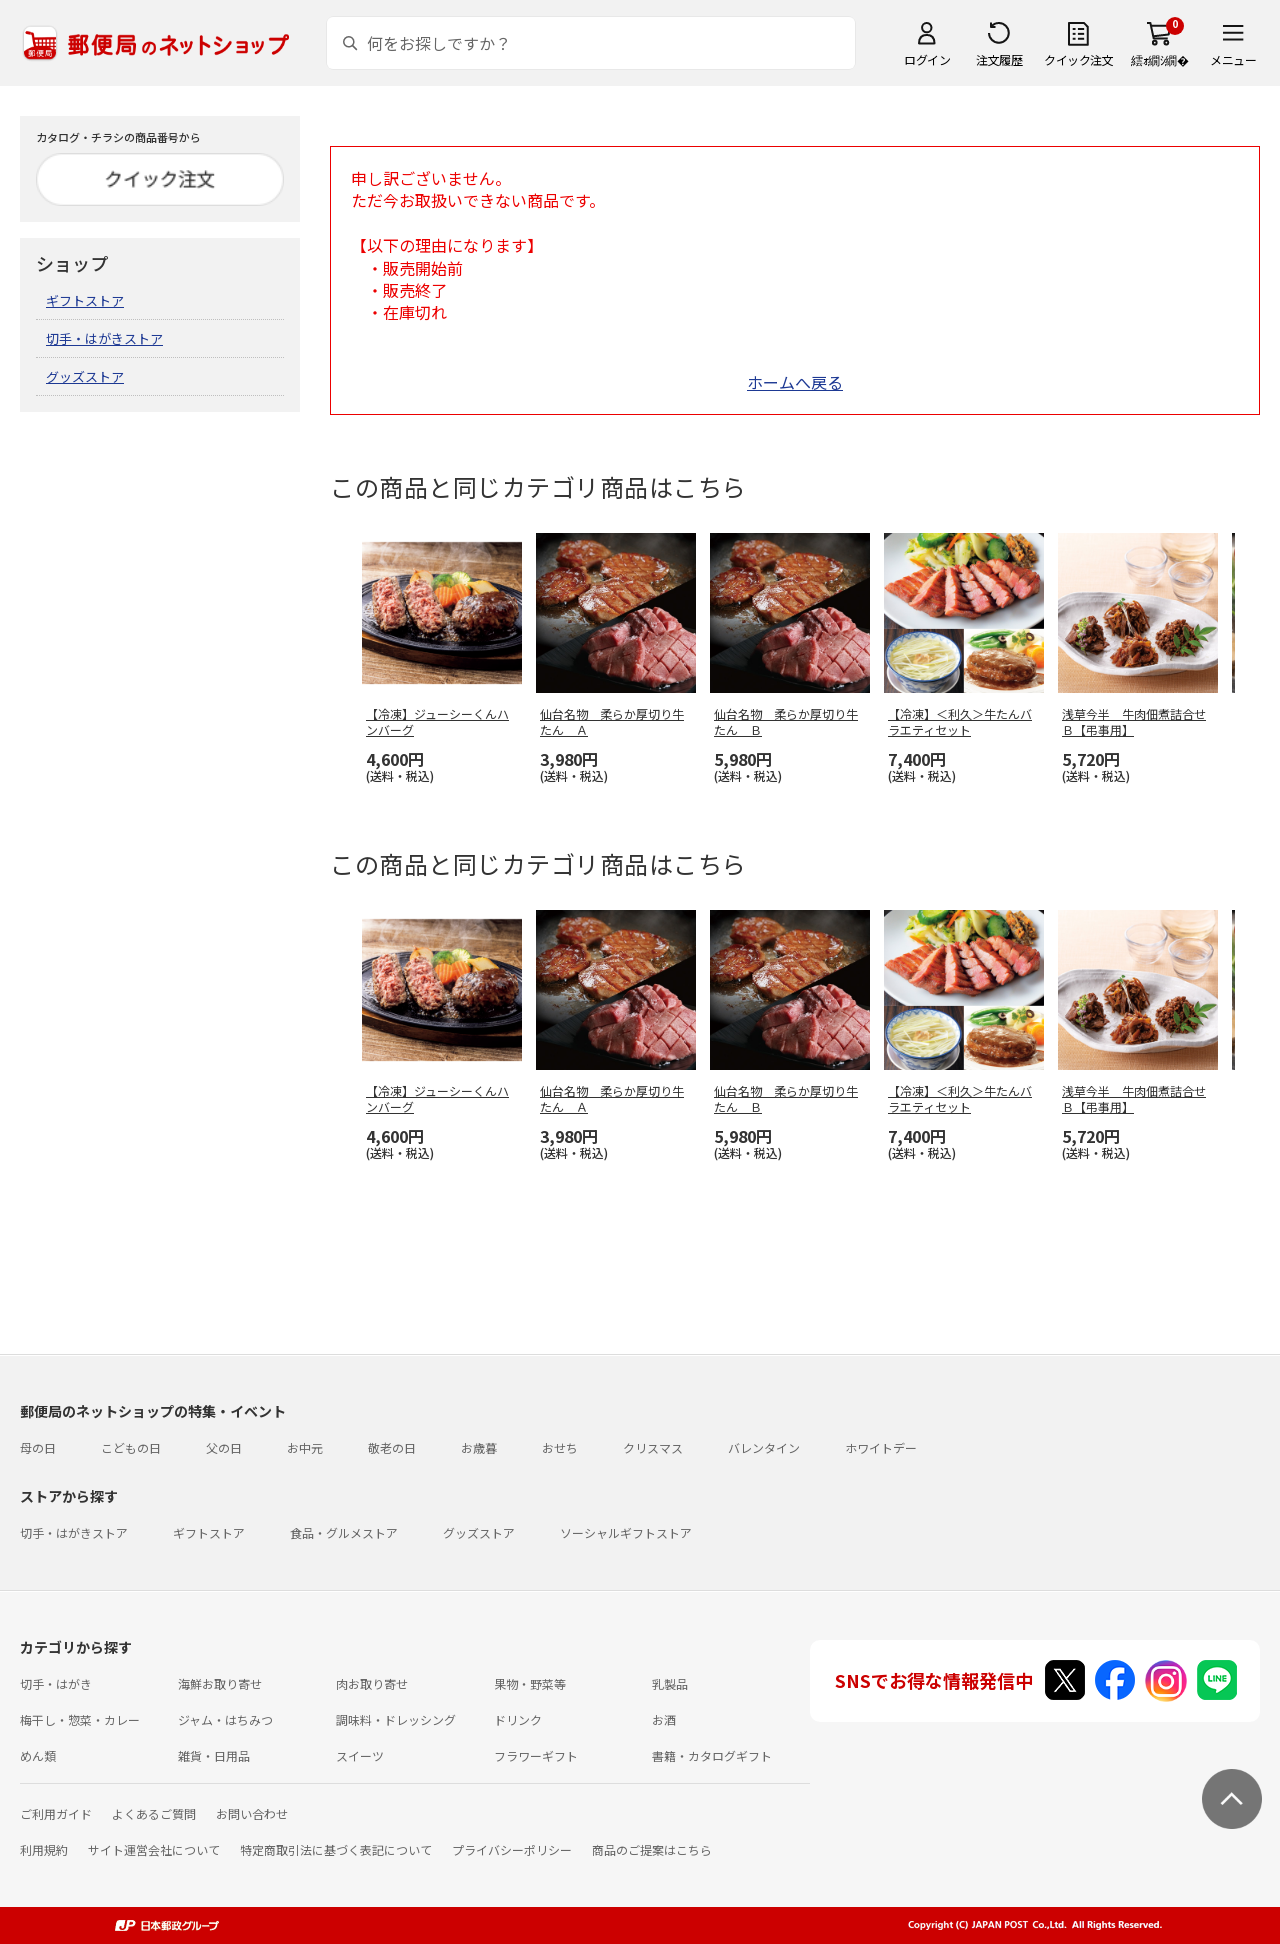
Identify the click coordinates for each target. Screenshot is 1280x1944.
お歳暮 (479, 1447)
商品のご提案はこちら (652, 1849)
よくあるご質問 (154, 1813)
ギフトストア (85, 300)
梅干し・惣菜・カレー (80, 1719)
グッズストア (85, 376)
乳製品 (670, 1683)
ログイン (927, 59)
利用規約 (44, 1849)
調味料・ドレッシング (396, 1719)
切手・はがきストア (104, 338)
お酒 (664, 1719)
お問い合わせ (252, 1813)
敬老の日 (392, 1447)
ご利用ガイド (56, 1813)
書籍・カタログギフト (712, 1755)
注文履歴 (999, 59)
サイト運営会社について (154, 1849)
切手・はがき (56, 1683)
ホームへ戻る (795, 382)
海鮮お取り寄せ (220, 1683)
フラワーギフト (536, 1755)
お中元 (305, 1447)
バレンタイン (764, 1447)
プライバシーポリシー (512, 1849)
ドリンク (518, 1719)
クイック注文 (1078, 59)
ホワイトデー (881, 1447)
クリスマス (653, 1447)
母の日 (38, 1447)
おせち (560, 1447)
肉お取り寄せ (372, 1683)
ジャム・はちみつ (225, 1719)
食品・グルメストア (344, 1532)
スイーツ (360, 1755)
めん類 (38, 1755)
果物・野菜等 (530, 1683)
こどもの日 (131, 1447)
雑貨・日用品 (214, 1755)
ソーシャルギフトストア (626, 1532)
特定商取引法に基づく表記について (336, 1849)
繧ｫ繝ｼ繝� (1159, 59)
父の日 (224, 1447)
